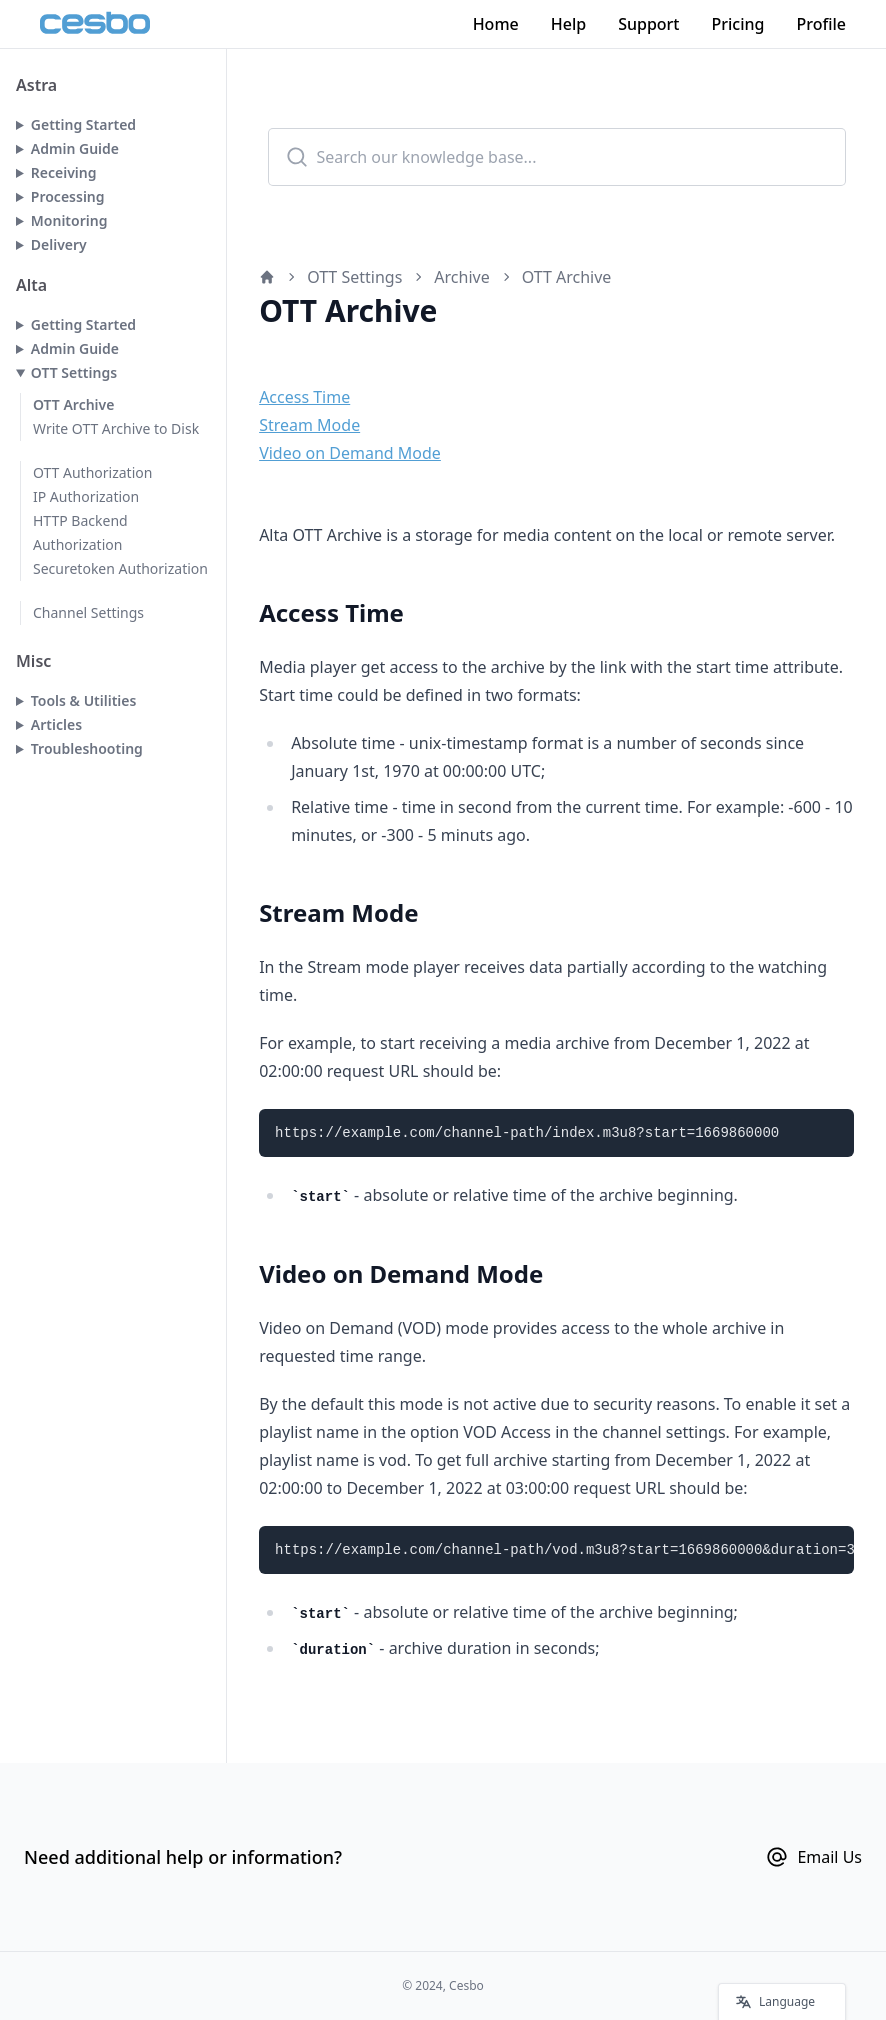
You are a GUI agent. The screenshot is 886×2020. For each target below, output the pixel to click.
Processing (68, 196)
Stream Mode (309, 425)
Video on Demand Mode (350, 453)
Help (568, 24)
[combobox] (557, 157)
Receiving (64, 172)
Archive (461, 277)
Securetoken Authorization (120, 568)
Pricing (738, 24)
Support (648, 24)
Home (496, 24)
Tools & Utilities (84, 700)
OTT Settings (74, 372)
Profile (821, 24)
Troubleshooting (87, 748)
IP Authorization (86, 496)
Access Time (304, 397)
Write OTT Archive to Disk (116, 428)
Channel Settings (88, 612)
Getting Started (83, 124)
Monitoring (69, 220)
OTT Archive (73, 404)
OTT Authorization (92, 472)
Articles (56, 724)
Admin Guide (75, 148)
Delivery (59, 244)
